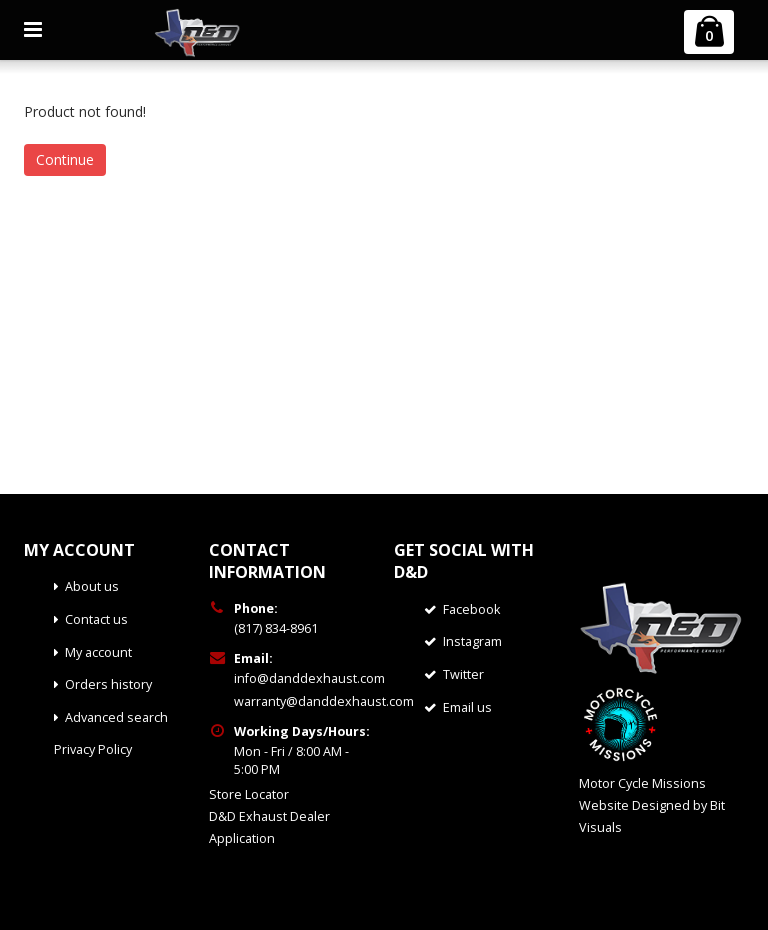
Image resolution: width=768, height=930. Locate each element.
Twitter (463, 674)
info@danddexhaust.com (309, 678)
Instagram (472, 641)
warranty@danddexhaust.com (324, 701)
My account (98, 652)
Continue (65, 159)
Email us (467, 707)
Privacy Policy (93, 749)
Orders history (108, 684)
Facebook (471, 609)
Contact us (96, 619)
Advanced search (116, 717)
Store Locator (249, 794)
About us (92, 586)
